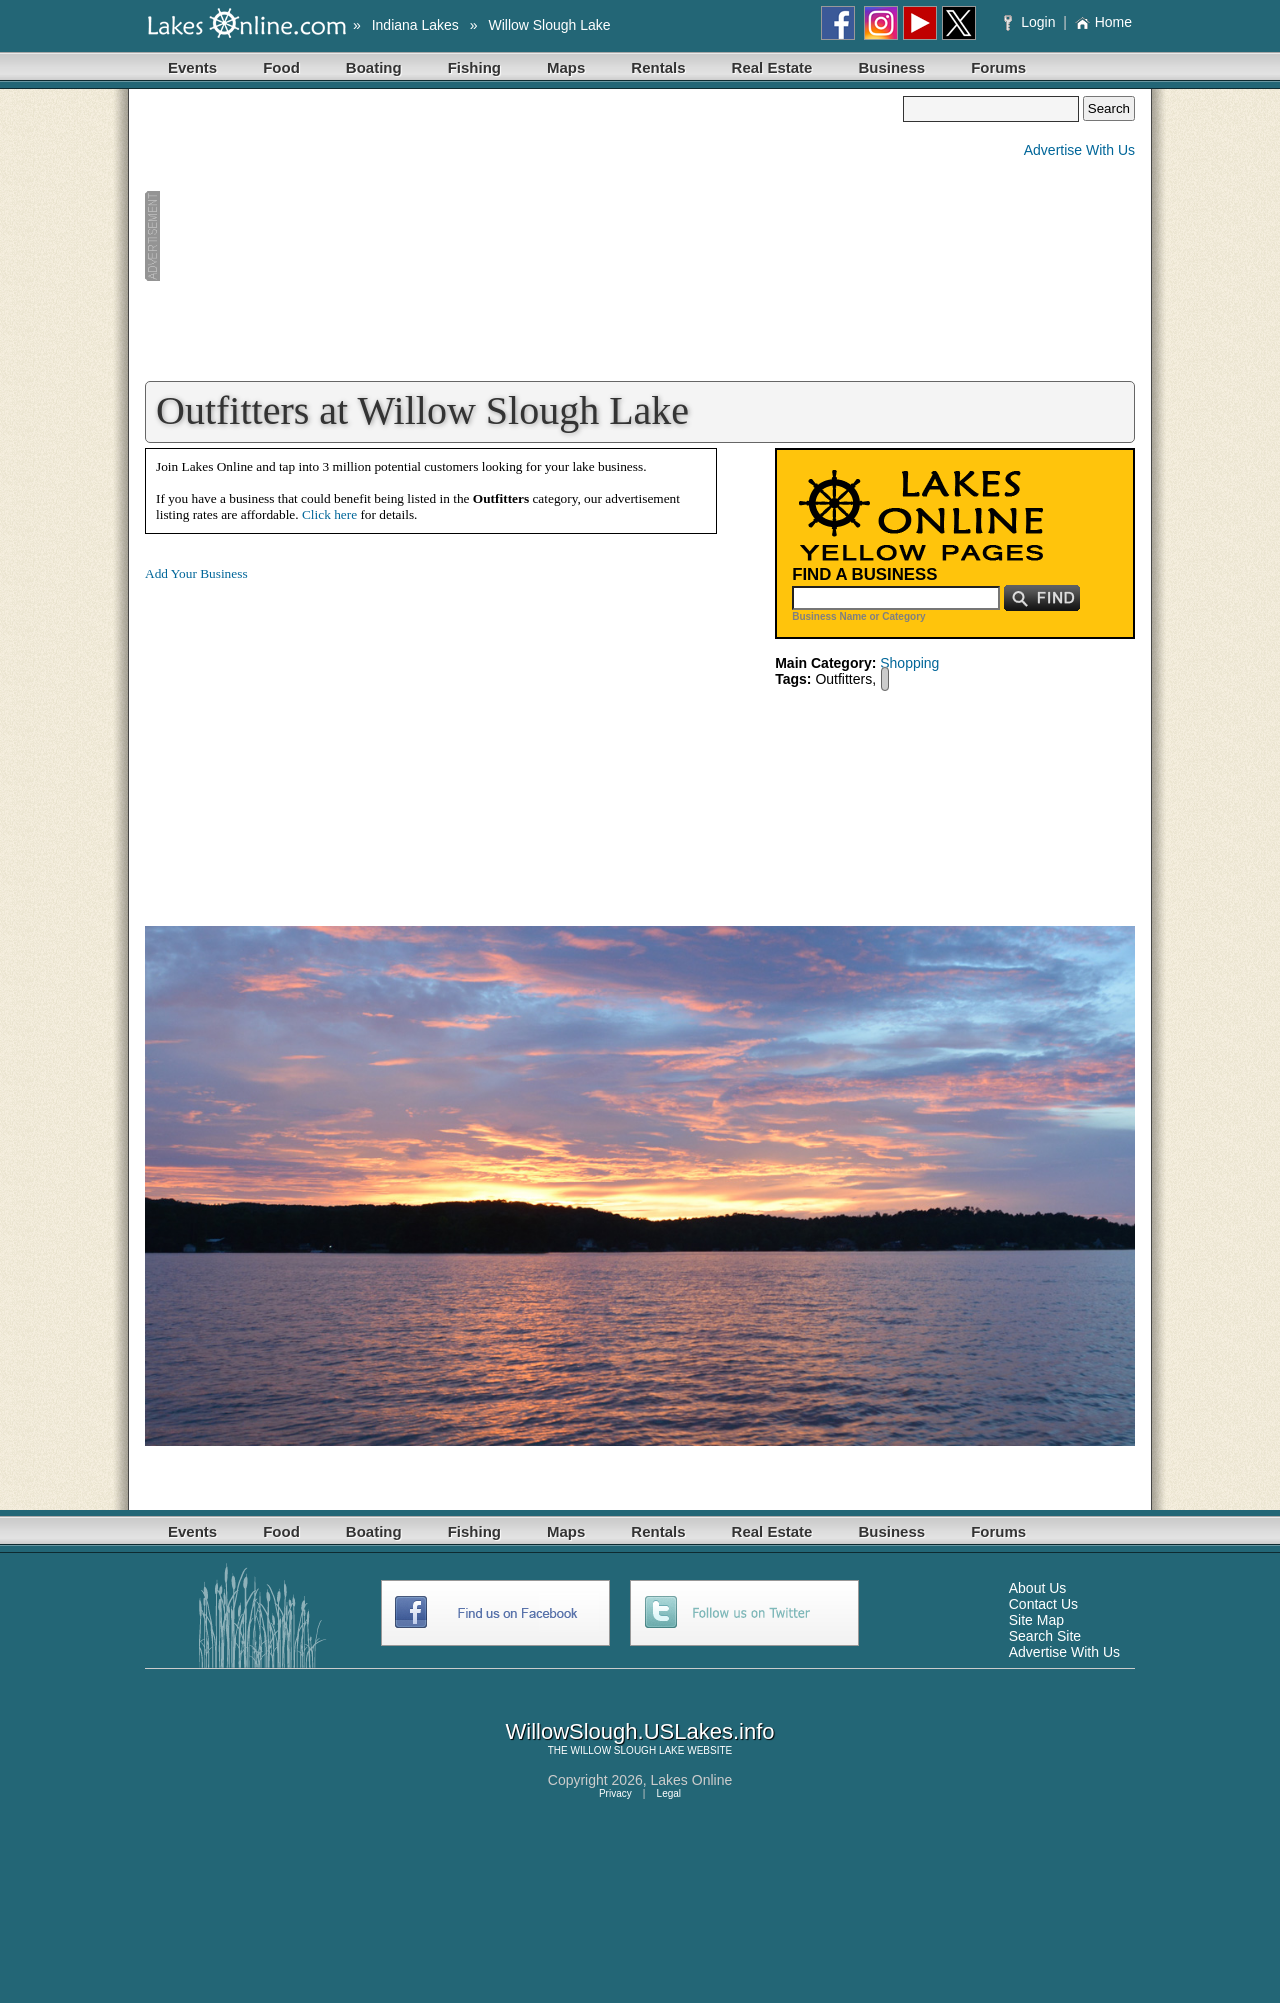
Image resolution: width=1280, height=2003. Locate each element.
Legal (669, 1793)
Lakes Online (692, 1780)
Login (1031, 22)
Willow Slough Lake (549, 25)
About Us (1038, 1588)
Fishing (474, 67)
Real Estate (772, 67)
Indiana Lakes (415, 25)
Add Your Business (196, 573)
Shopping (909, 663)
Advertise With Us (1079, 150)
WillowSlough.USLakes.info (639, 1731)
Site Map (1036, 1620)
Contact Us (1043, 1604)
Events (192, 67)
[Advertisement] (524, 236)
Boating (374, 67)
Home (1103, 22)
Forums (998, 67)
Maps (566, 67)
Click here (329, 514)
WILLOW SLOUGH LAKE (628, 1750)
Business (891, 67)
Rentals (658, 67)
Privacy (615, 1793)
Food (281, 67)
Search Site (1045, 1636)
